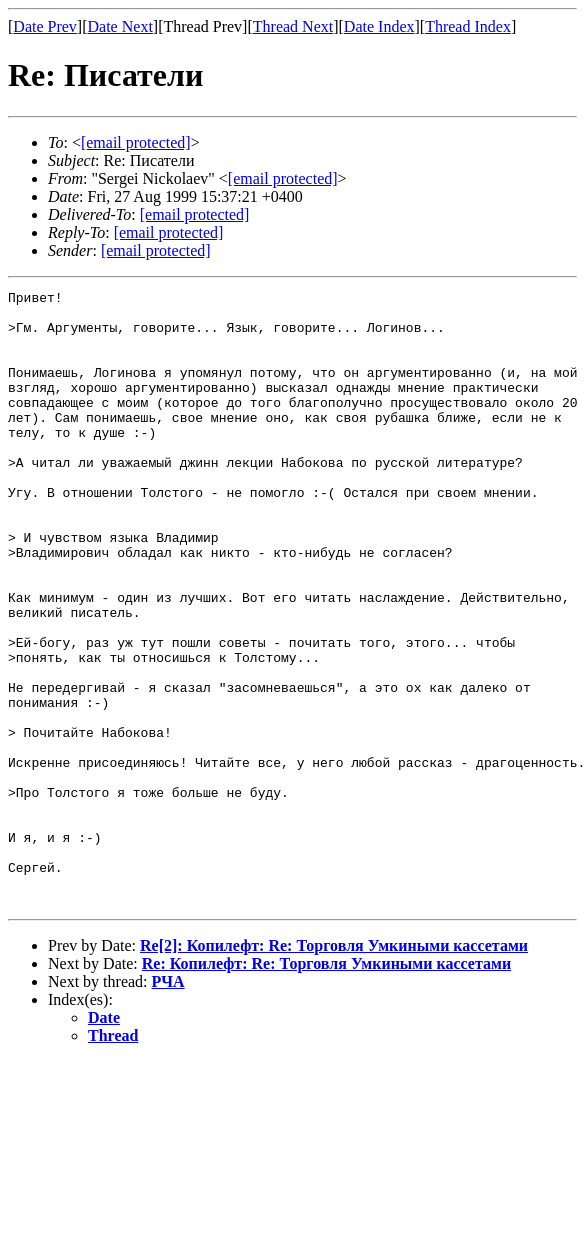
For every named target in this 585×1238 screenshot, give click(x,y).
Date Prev (45, 26)
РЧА (168, 1104)
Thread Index (468, 26)
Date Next (120, 26)
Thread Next (293, 26)
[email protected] (195, 214)
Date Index (379, 26)
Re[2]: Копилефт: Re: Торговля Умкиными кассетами (334, 1068)
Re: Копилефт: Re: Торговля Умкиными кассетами (326, 1086)
